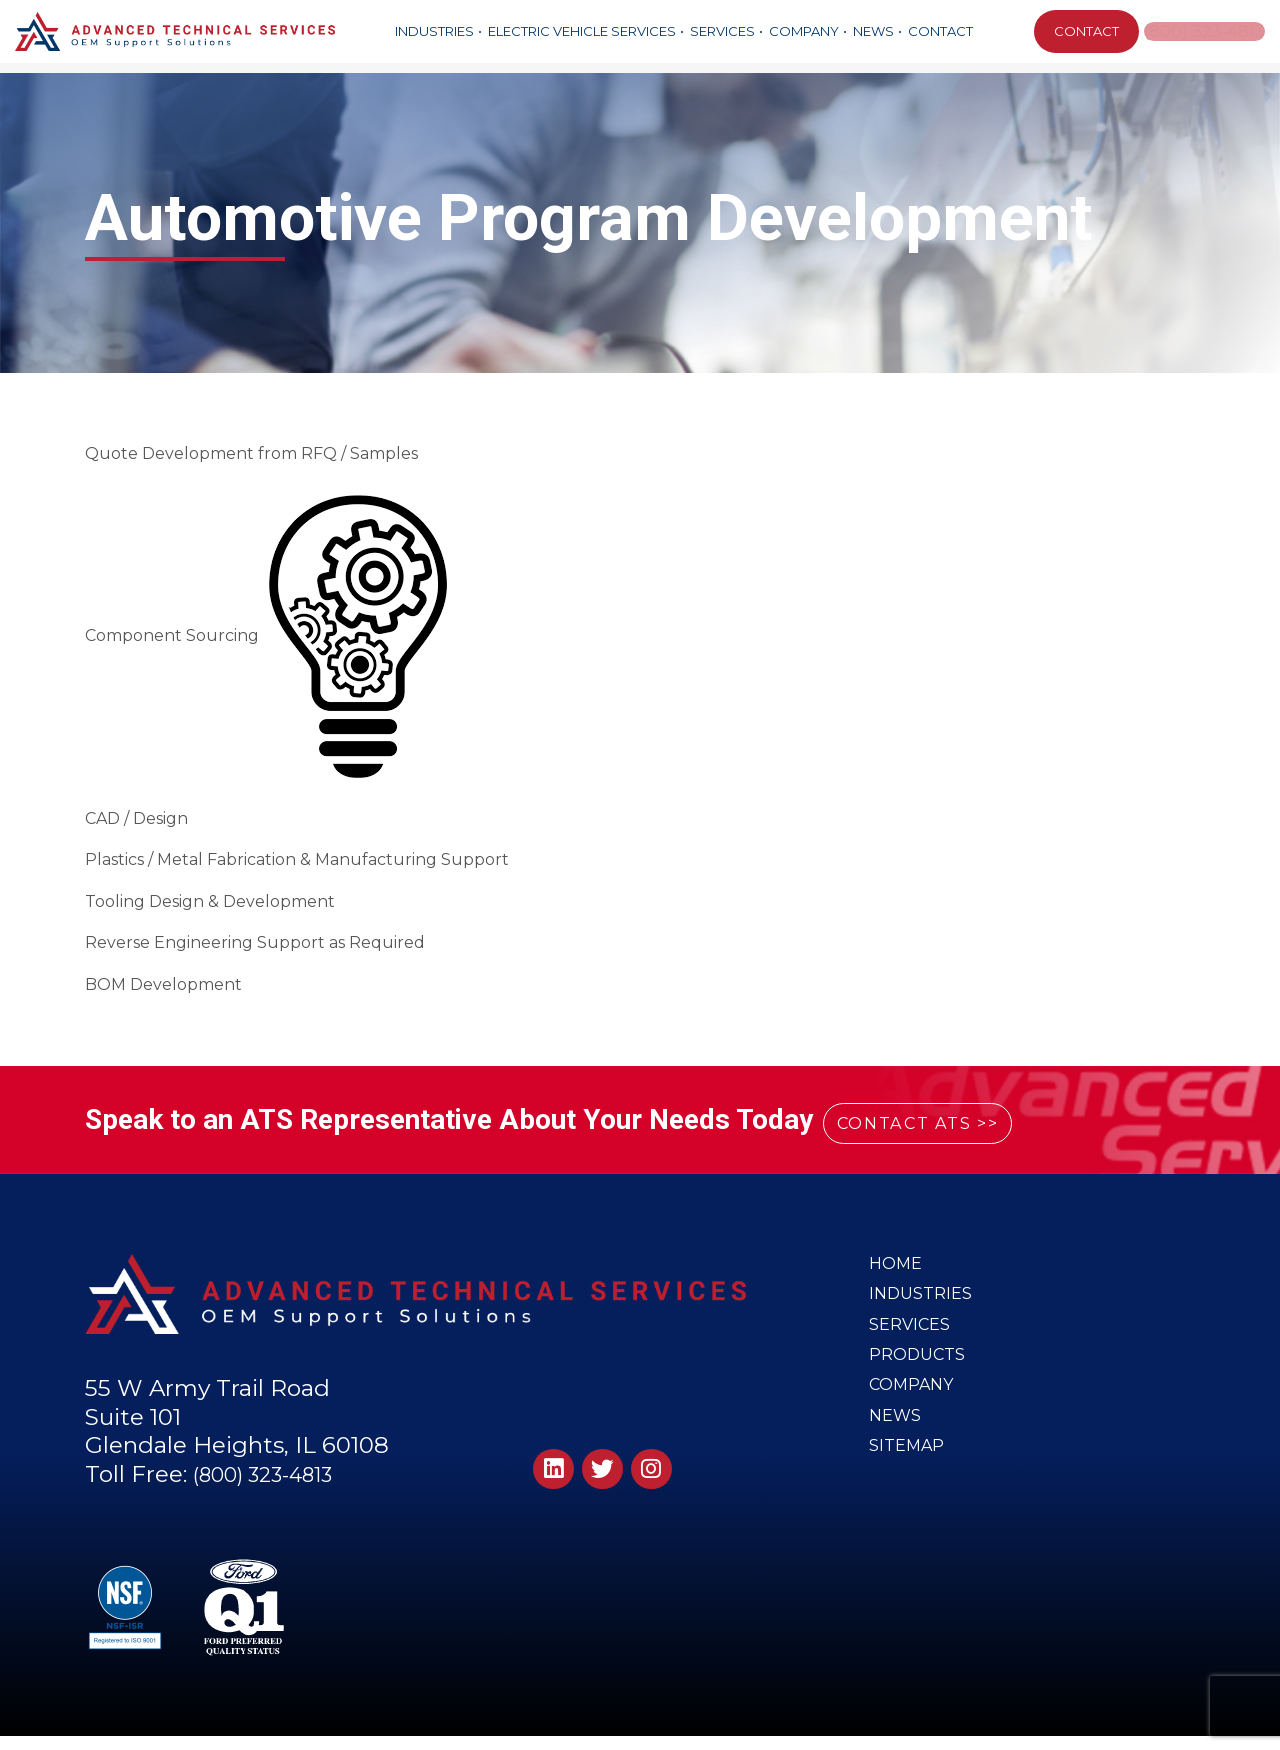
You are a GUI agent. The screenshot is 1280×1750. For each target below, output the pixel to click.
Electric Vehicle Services (580, 31)
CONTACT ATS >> (948, 1121)
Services (720, 31)
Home (896, 1266)
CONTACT (1081, 31)
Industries (432, 31)
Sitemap (908, 1478)
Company (802, 31)
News (871, 31)
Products (919, 1372)
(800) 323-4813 (1204, 31)
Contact (938, 31)
